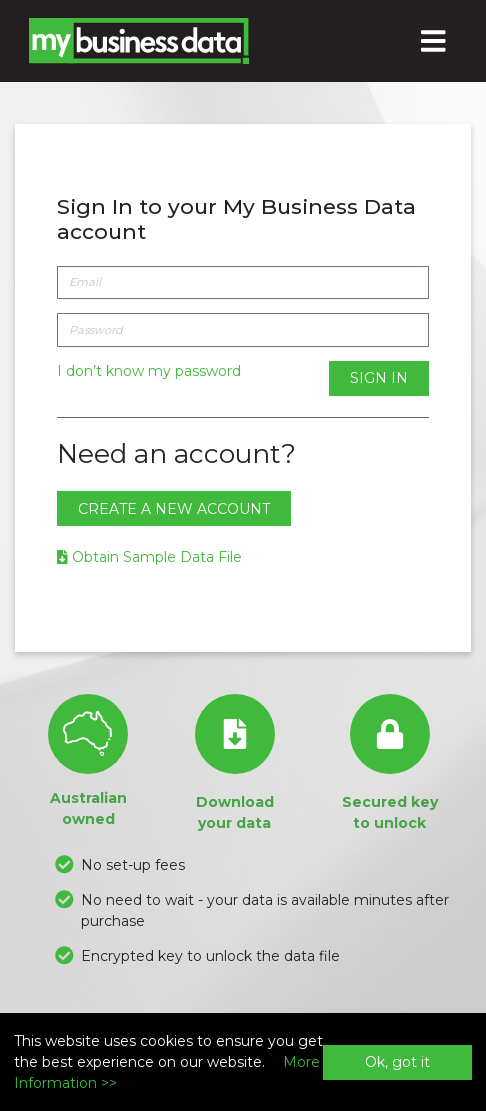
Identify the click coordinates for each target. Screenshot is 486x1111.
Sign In (379, 378)
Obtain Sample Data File (149, 557)
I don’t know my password (149, 371)
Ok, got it (397, 1062)
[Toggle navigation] (434, 41)
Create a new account (174, 509)
